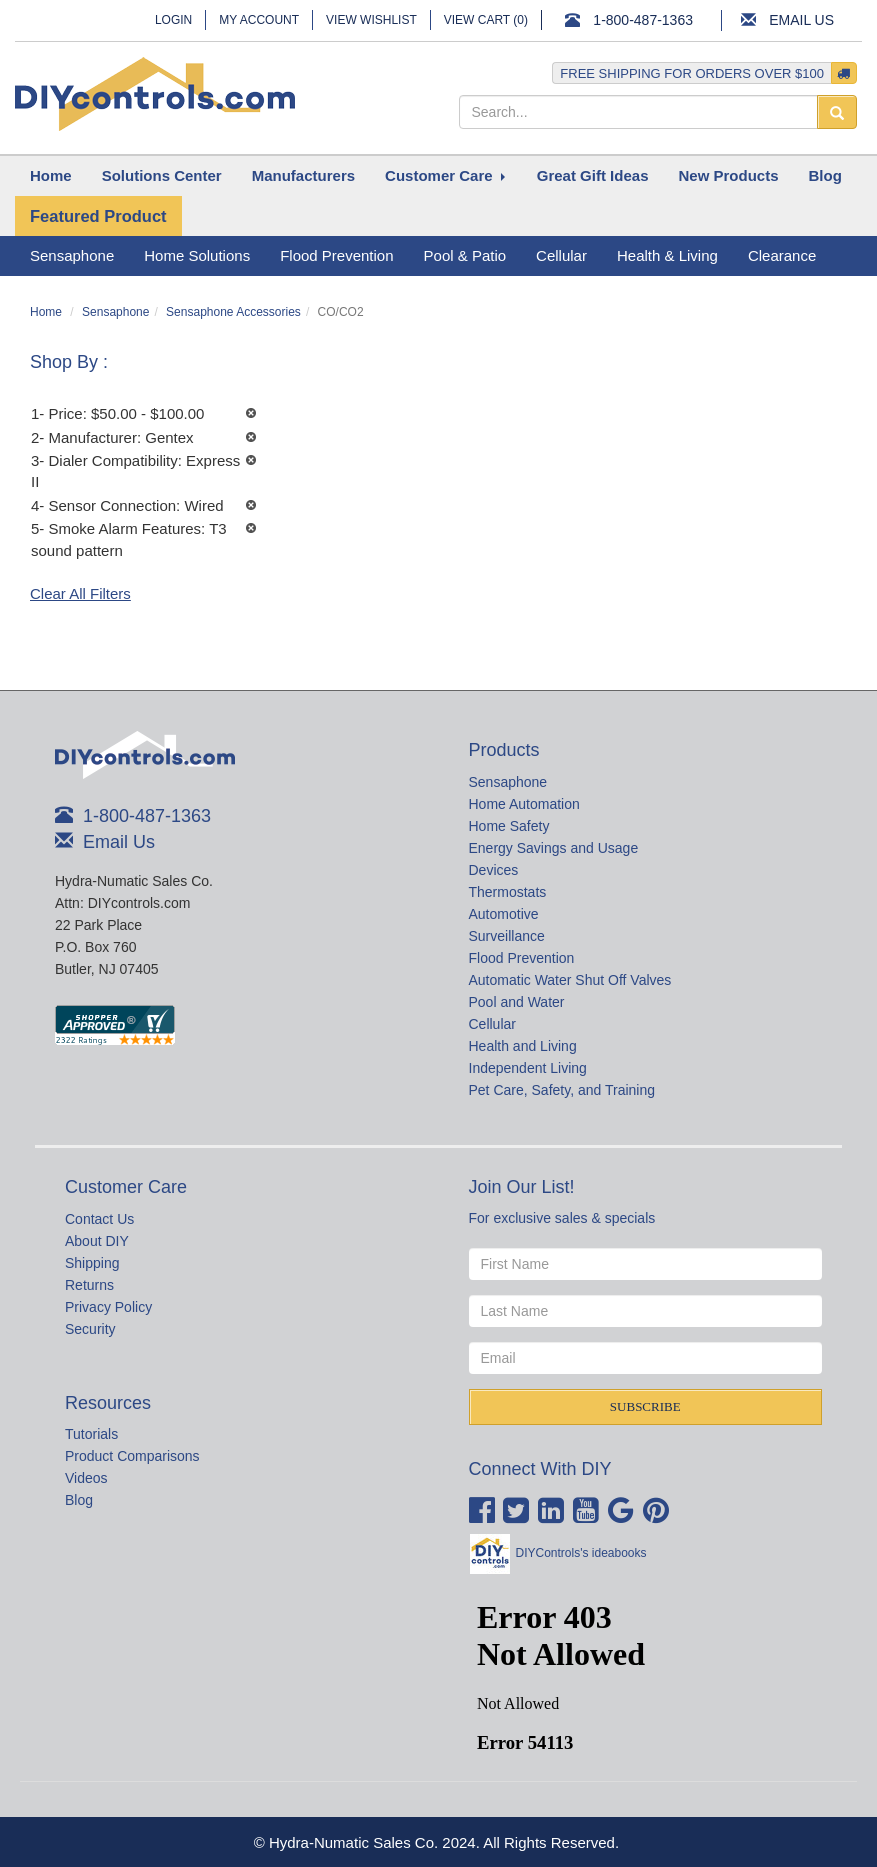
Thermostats (508, 892)
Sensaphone (115, 312)
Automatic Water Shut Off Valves (570, 980)
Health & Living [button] (667, 255)
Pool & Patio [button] (465, 255)
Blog (79, 1500)
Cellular (492, 1024)
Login (173, 20)
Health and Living (523, 1046)
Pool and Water (517, 1002)
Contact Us (99, 1219)
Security (90, 1329)
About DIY (97, 1241)
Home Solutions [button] (197, 255)
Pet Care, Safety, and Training (562, 1090)
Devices (494, 870)
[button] (162, 176)
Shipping (92, 1263)
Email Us (801, 20)
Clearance (782, 255)
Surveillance (507, 936)
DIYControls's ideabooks (581, 1553)
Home (46, 312)
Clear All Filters (80, 593)
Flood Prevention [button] (336, 255)
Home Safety (509, 826)
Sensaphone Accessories (233, 312)
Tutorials (91, 1434)
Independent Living (528, 1068)
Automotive (504, 914)
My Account (259, 20)
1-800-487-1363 (643, 20)
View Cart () (486, 20)
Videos (86, 1478)
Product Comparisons (132, 1456)
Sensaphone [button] (72, 255)
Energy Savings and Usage (554, 848)
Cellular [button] (561, 255)
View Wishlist (371, 20)
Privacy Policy (108, 1307)
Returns (89, 1285)
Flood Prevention (522, 958)
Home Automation (524, 804)
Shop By (66, 362)
